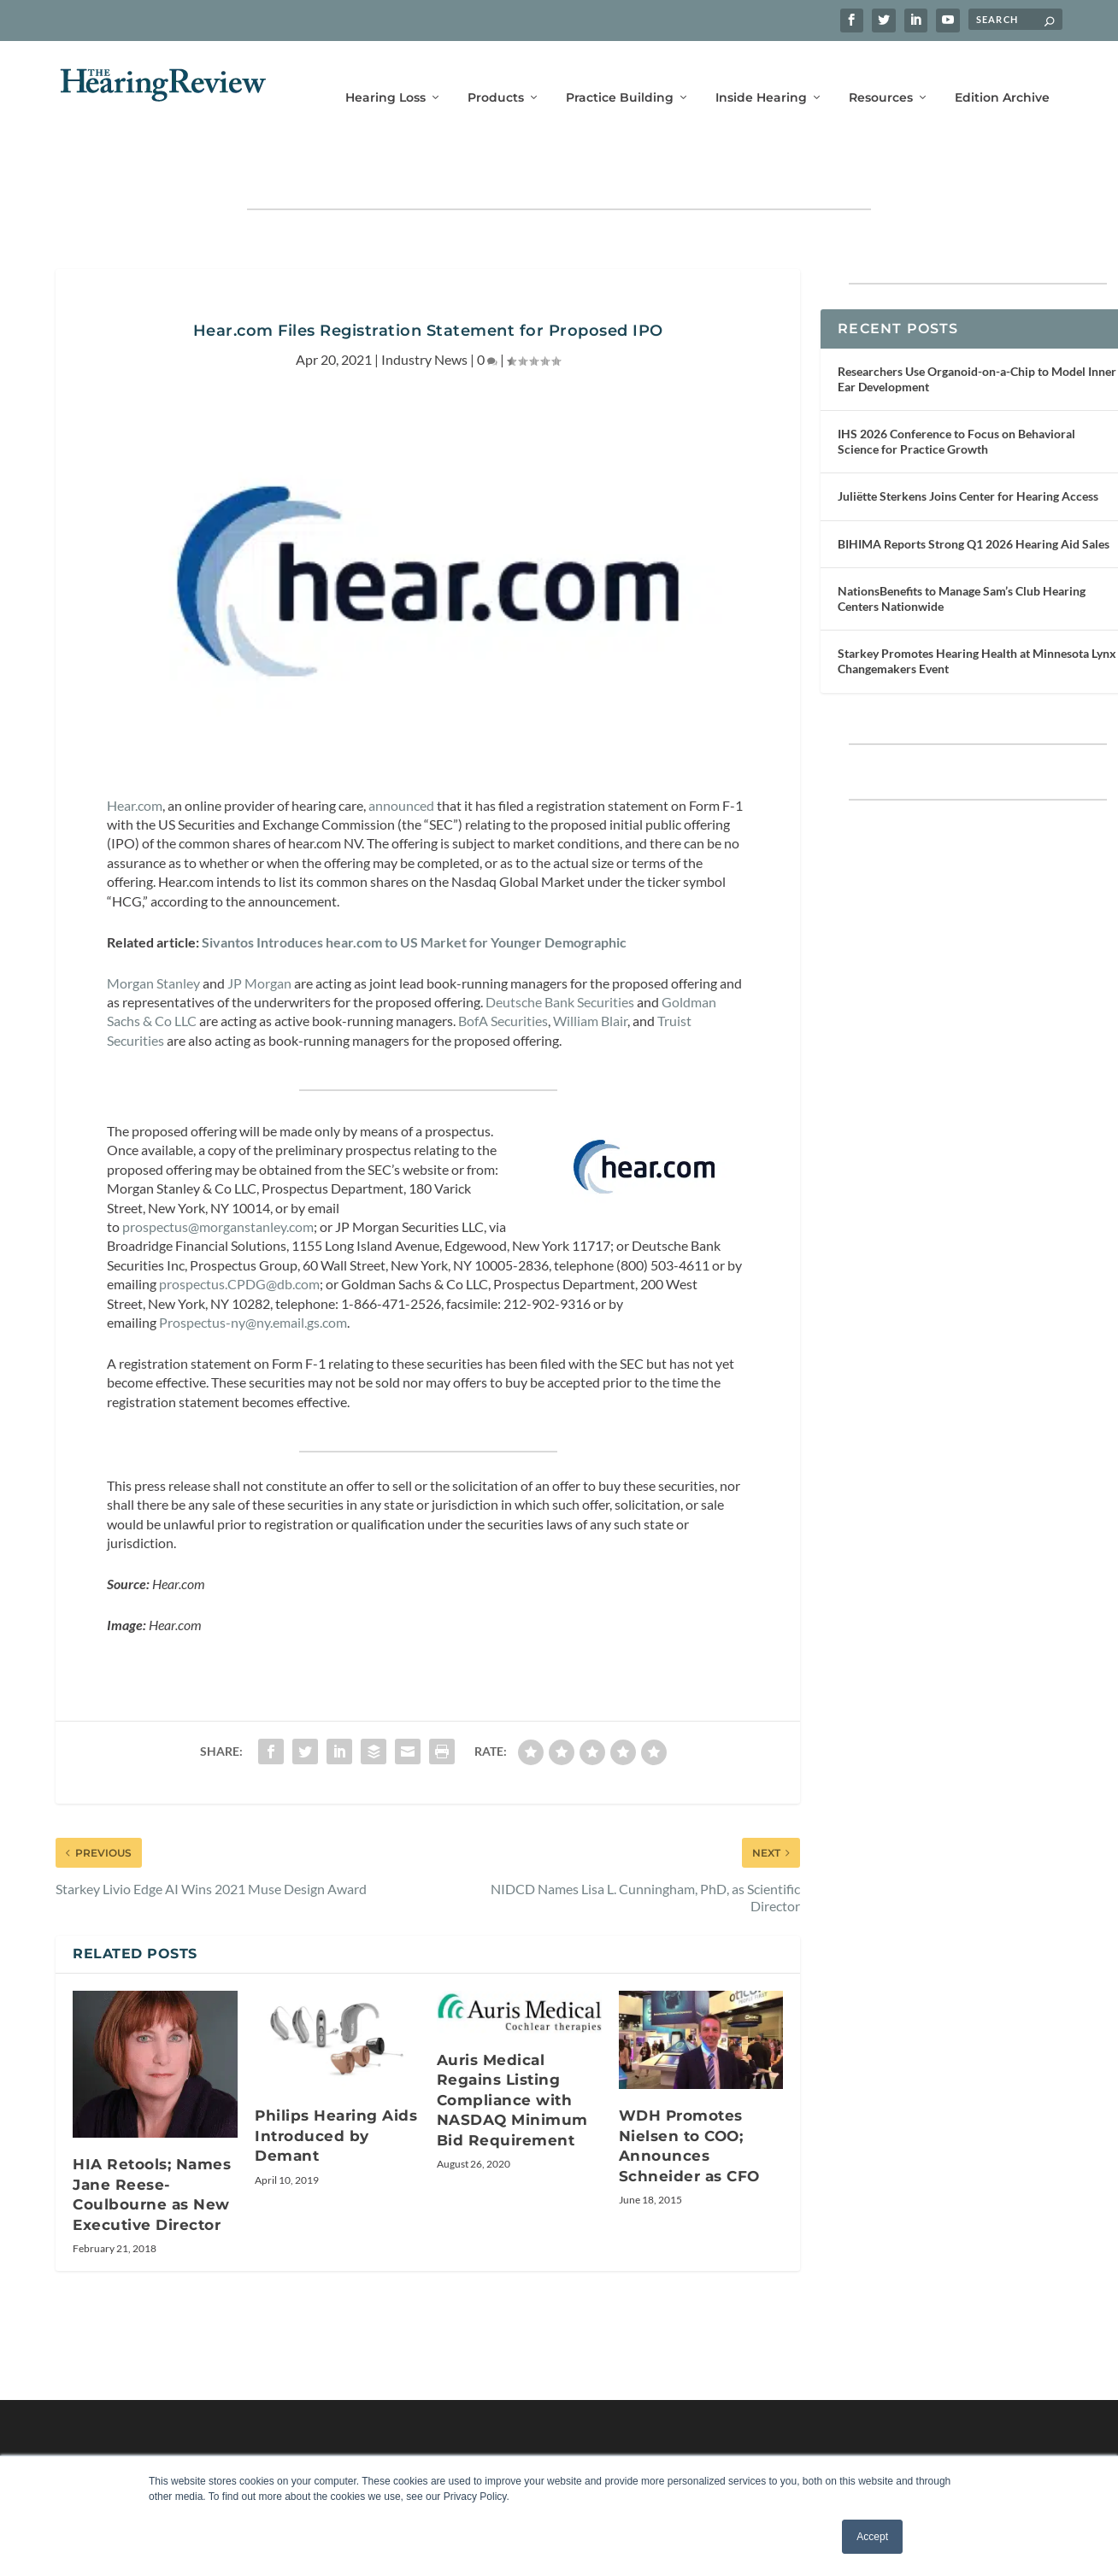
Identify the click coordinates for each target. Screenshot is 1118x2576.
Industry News (424, 309)
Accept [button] (872, 2537)
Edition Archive (1002, 74)
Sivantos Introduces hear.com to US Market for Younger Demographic (414, 891)
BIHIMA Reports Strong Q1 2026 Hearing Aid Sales (973, 493)
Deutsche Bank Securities (559, 951)
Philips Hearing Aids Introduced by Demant (336, 2085)
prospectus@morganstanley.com (218, 1176)
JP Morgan (259, 932)
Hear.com (134, 755)
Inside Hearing (761, 74)
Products (496, 74)
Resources (881, 74)
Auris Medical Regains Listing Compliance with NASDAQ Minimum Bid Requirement (512, 2049)
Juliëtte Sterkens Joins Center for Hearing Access (968, 445)
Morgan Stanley (153, 932)
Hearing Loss (385, 74)
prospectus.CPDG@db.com (239, 1233)
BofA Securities (503, 970)
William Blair (590, 970)
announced (401, 755)
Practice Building (620, 74)
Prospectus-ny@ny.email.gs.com (253, 1272)
